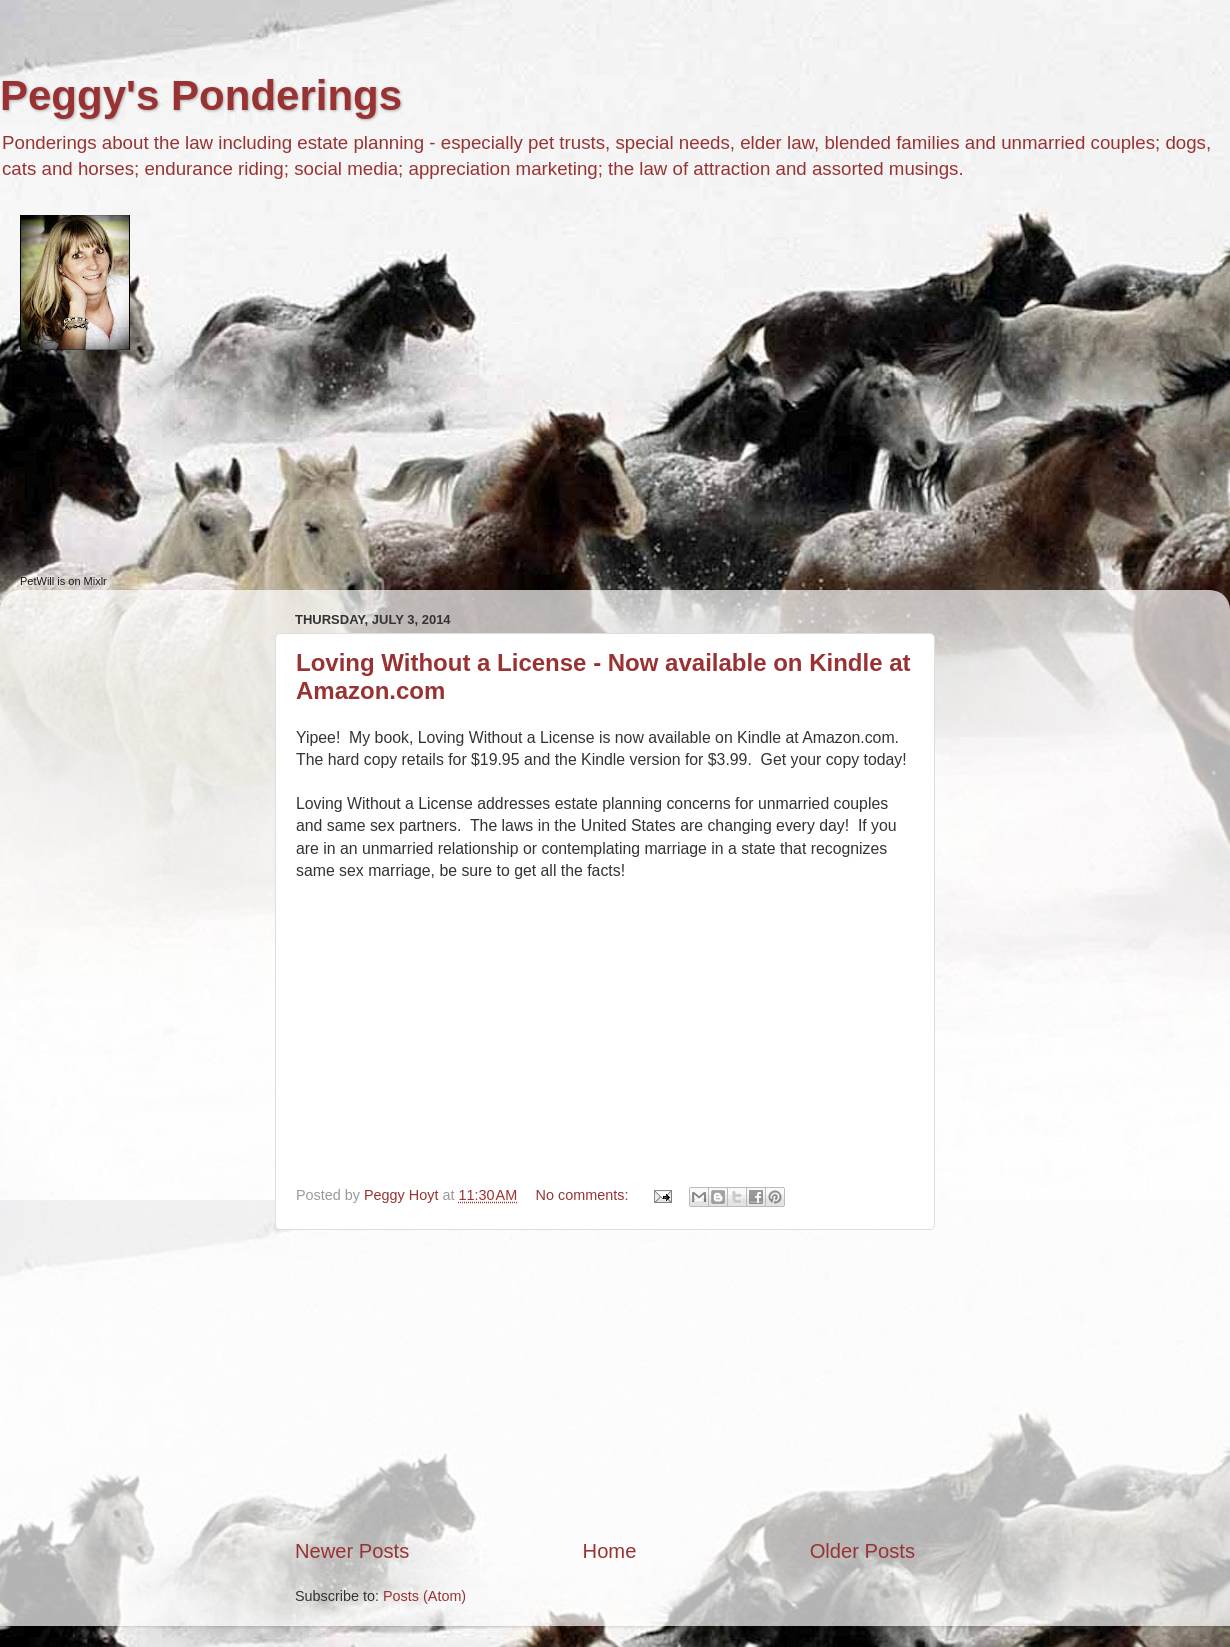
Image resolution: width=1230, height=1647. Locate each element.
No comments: (584, 1195)
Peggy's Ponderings (201, 95)
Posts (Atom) (424, 1596)
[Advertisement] (605, 1384)
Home (610, 1551)
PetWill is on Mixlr (63, 581)
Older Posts (862, 1551)
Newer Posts (352, 1551)
